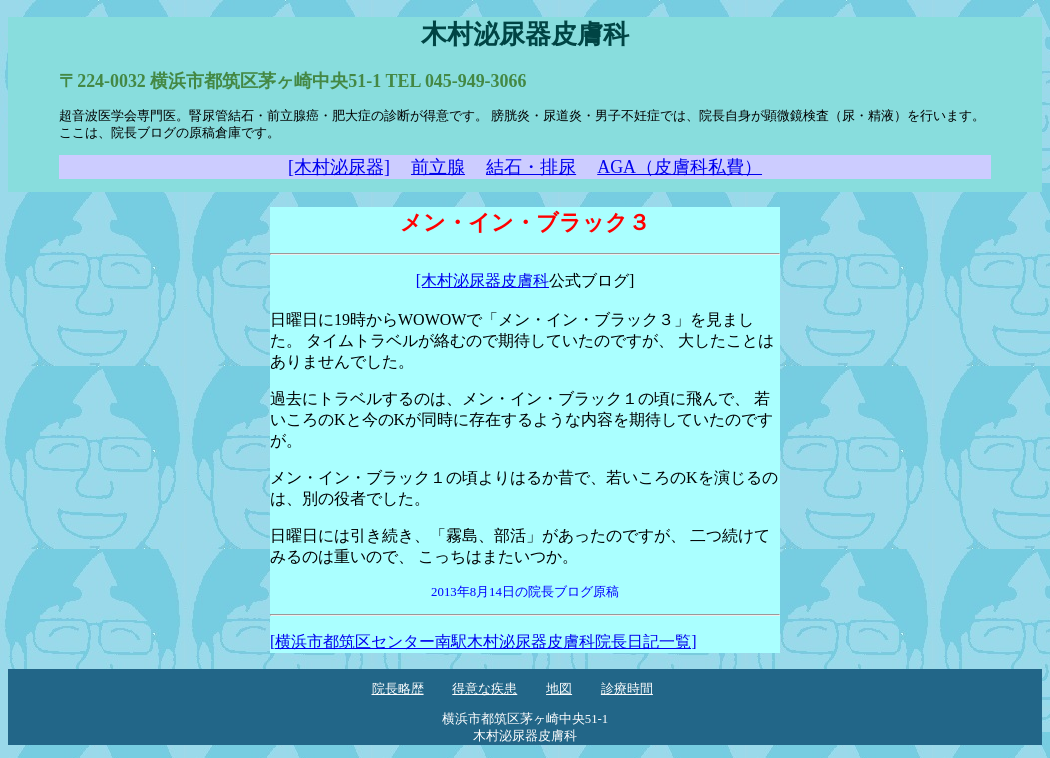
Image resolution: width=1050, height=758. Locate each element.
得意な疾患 (484, 689)
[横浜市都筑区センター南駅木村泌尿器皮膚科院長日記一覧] (483, 641)
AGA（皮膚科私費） (679, 167)
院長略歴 (398, 689)
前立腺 (438, 167)
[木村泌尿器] (339, 167)
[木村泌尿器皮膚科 (482, 280)
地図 (559, 689)
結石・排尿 (531, 167)
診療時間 (627, 689)
